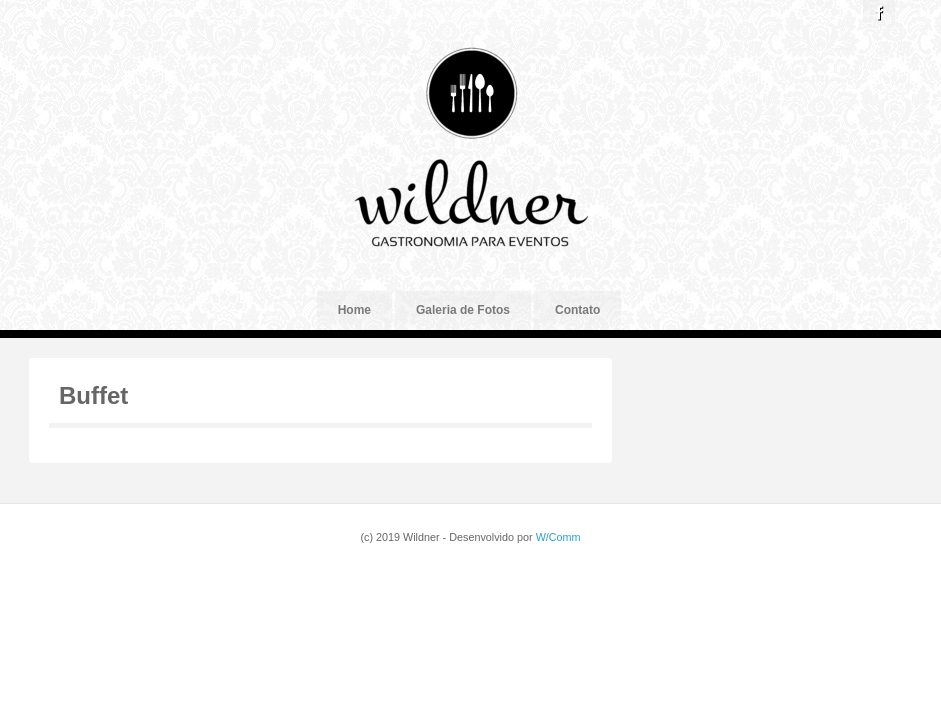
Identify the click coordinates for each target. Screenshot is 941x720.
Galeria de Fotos (463, 310)
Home (354, 310)
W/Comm (558, 537)
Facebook (879, 13)
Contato (577, 310)
